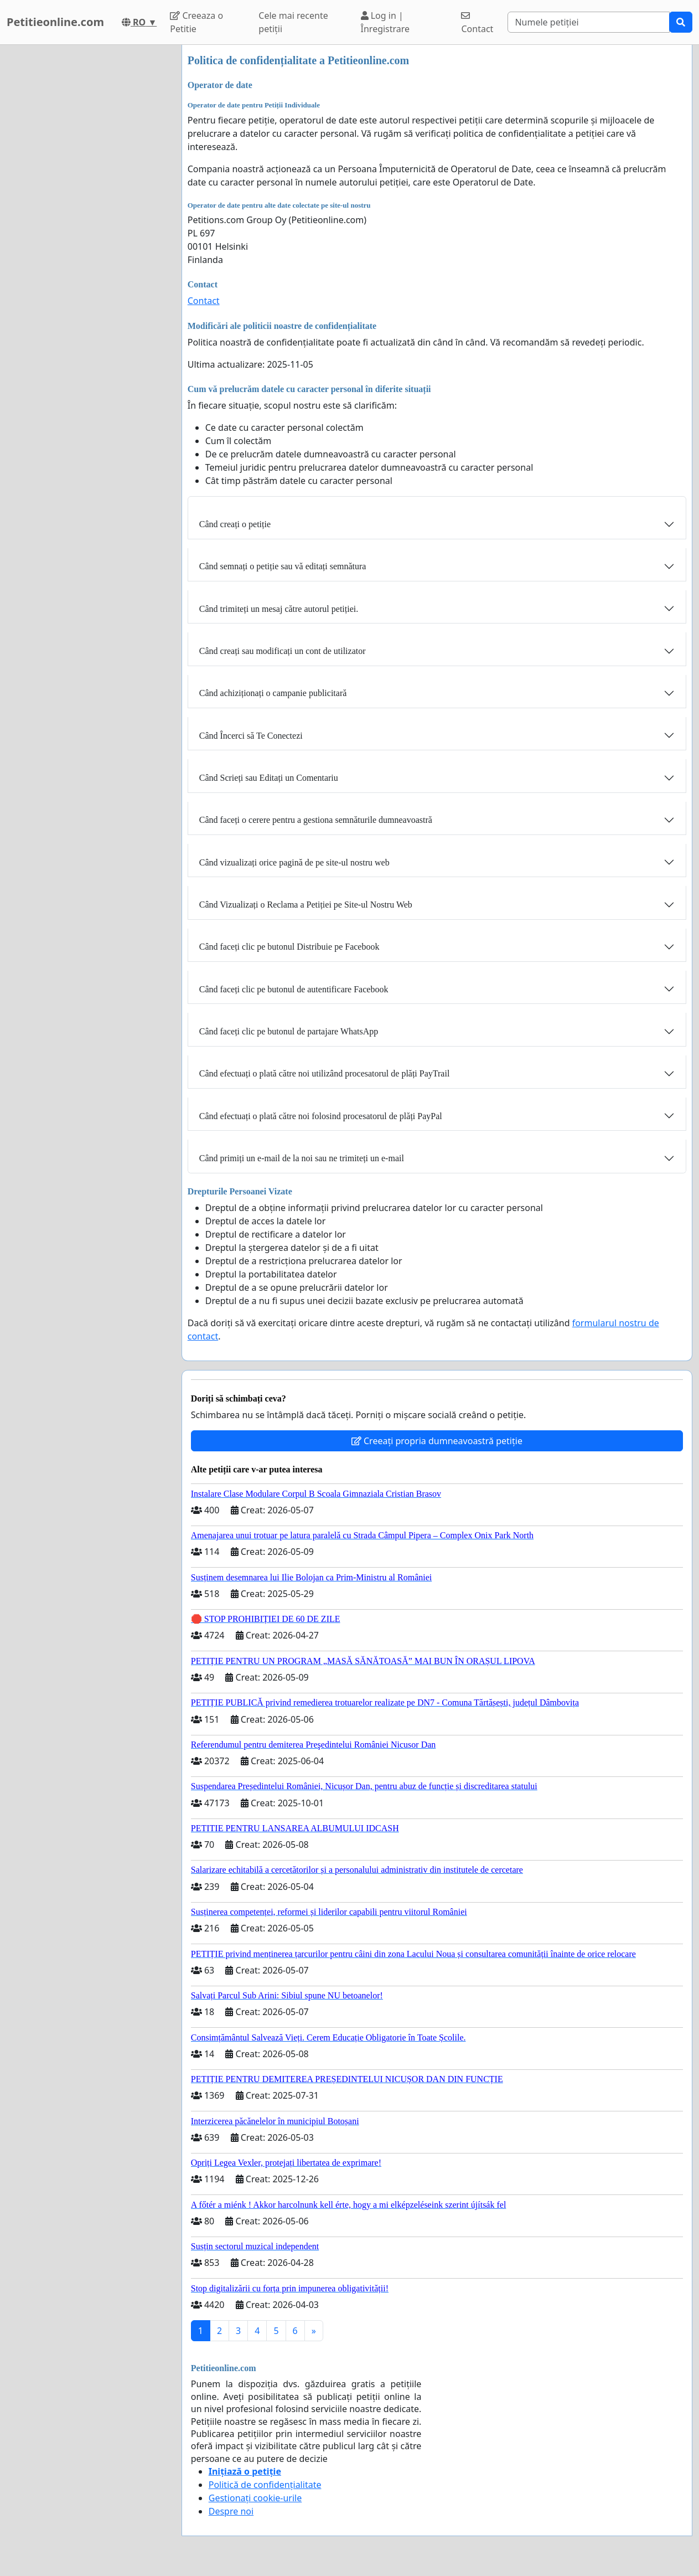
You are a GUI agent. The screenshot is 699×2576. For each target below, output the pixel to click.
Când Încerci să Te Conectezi (251, 735)
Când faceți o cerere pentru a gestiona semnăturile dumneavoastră (315, 820)
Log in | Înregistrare (385, 22)
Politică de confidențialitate (265, 2485)
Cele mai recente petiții (293, 22)
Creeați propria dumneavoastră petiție (436, 1441)
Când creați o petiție (235, 524)
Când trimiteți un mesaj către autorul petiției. (278, 609)
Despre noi (231, 2511)
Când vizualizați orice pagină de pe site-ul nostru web (294, 862)
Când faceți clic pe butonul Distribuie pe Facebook (289, 946)
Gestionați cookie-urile (255, 2498)
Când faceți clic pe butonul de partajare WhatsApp (289, 1031)
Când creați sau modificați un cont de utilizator (282, 651)
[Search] (589, 22)
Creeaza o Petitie (196, 22)
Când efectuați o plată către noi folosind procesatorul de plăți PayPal (320, 1116)
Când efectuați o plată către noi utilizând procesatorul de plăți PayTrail (324, 1073)
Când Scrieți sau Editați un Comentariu (268, 777)
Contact (477, 23)
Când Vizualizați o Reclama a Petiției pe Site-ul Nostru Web (305, 904)
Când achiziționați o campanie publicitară (273, 693)
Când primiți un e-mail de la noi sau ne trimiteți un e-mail (301, 1158)
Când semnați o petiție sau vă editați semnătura (282, 566)
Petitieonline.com (55, 21)
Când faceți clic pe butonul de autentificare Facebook (294, 989)
